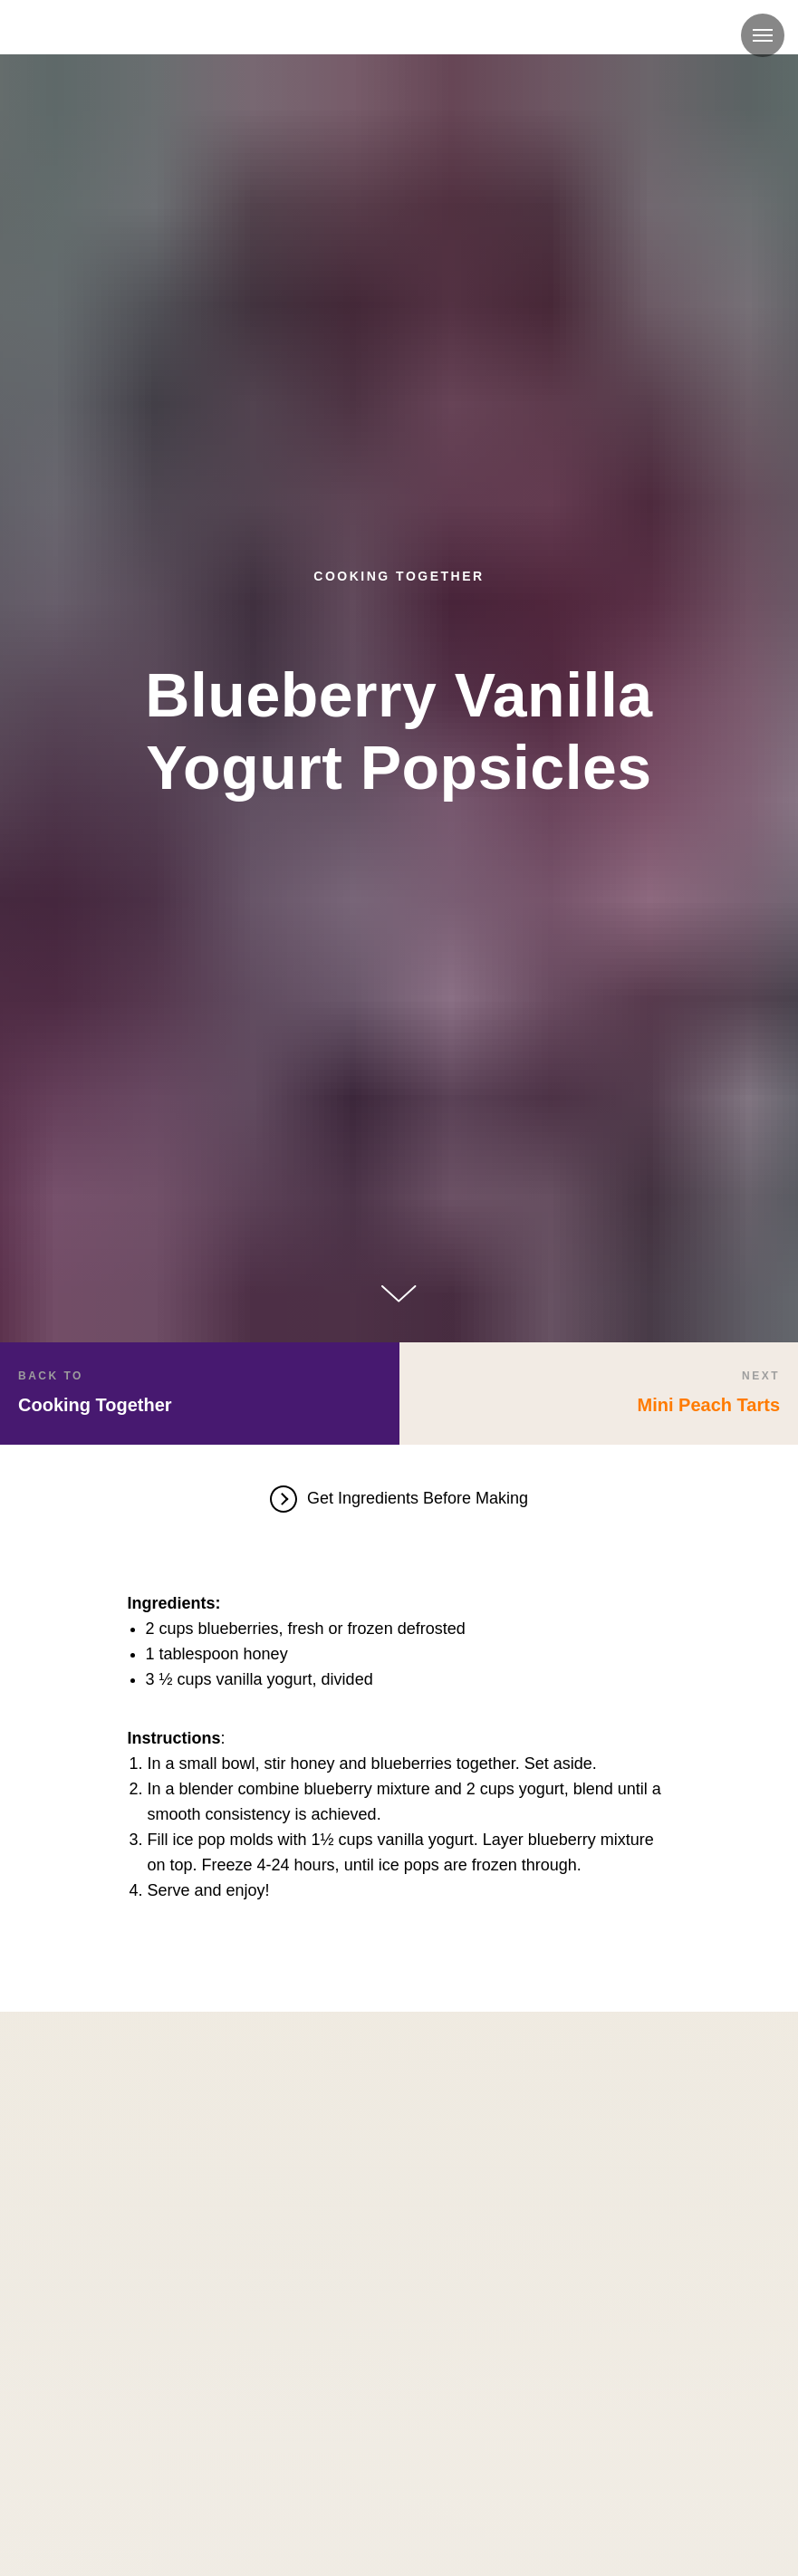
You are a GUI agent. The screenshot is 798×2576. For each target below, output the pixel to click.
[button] (399, 1500)
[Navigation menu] (763, 35)
